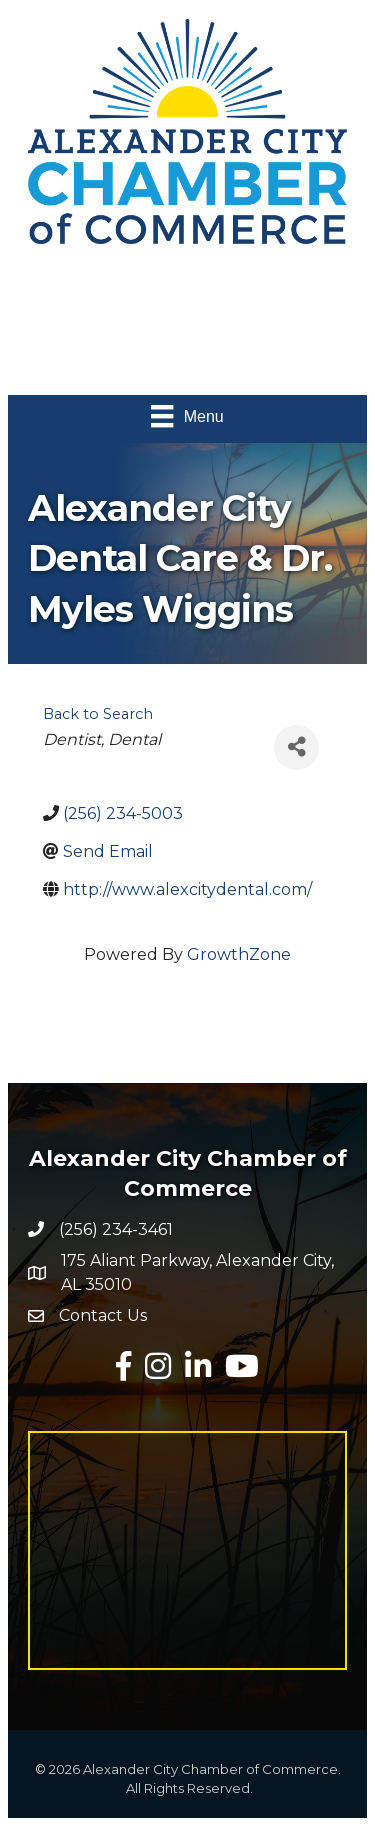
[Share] (296, 747)
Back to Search (98, 714)
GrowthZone (239, 954)
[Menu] (187, 416)
